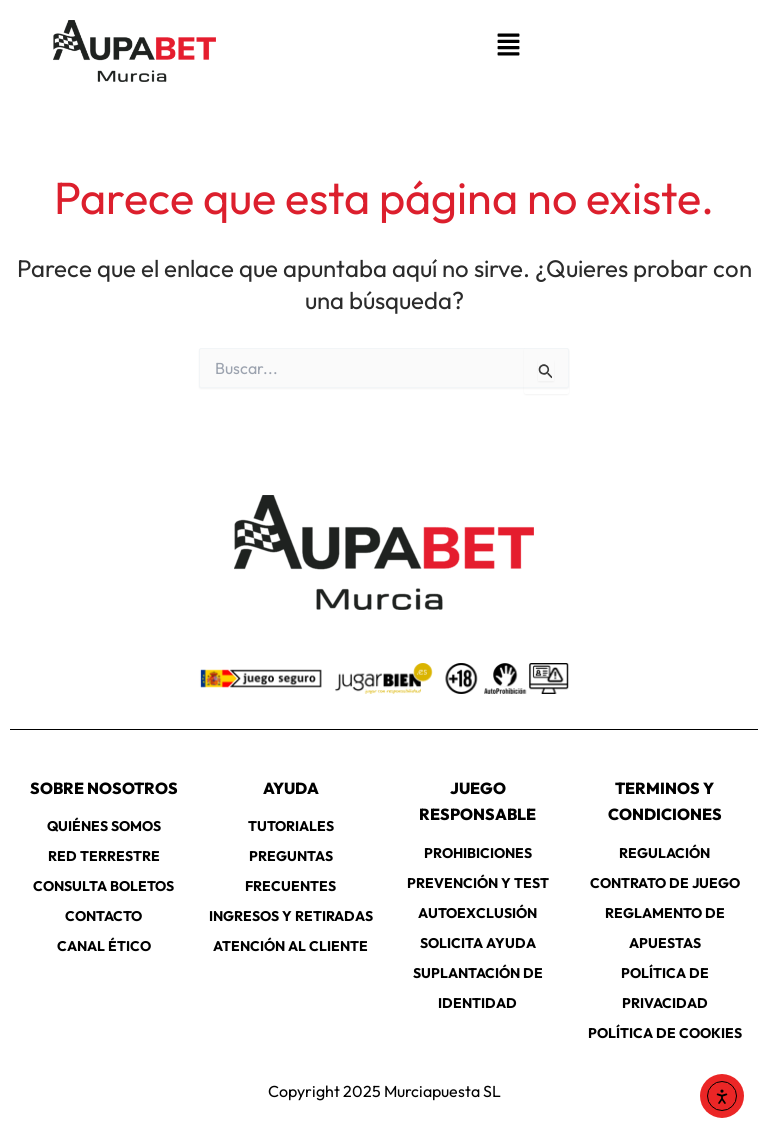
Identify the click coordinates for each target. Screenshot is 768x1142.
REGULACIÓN (664, 853)
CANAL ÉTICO (104, 946)
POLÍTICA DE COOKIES (665, 1033)
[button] (508, 45)
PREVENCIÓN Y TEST (478, 883)
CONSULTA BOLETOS (103, 886)
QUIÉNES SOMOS (104, 826)
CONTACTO (103, 916)
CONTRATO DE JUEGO (665, 883)
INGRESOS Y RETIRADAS (291, 916)
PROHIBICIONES (478, 853)
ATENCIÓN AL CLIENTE (290, 946)
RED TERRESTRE (104, 856)
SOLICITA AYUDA (478, 943)
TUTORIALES (291, 826)
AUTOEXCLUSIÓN (477, 913)
